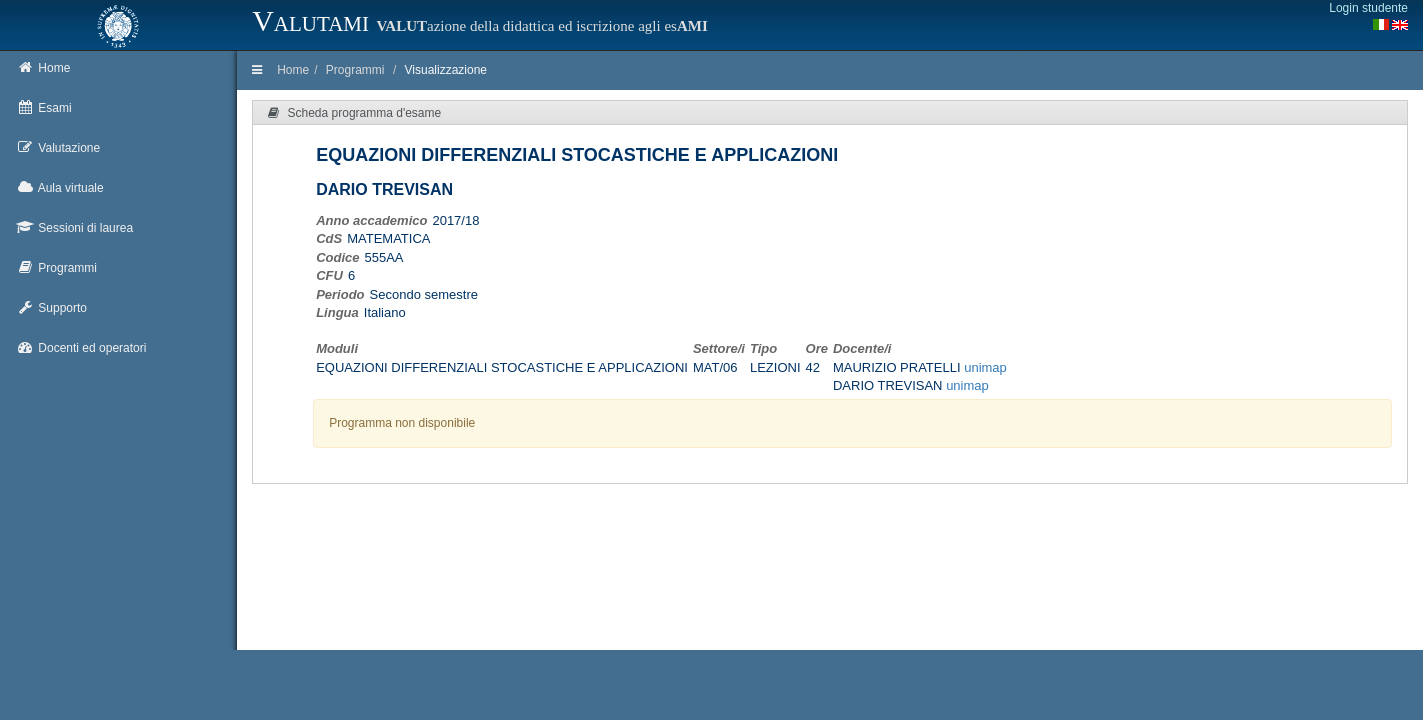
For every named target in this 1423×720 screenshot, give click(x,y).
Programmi (355, 70)
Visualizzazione (446, 70)
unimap (985, 367)
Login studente (1368, 8)
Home (293, 70)
